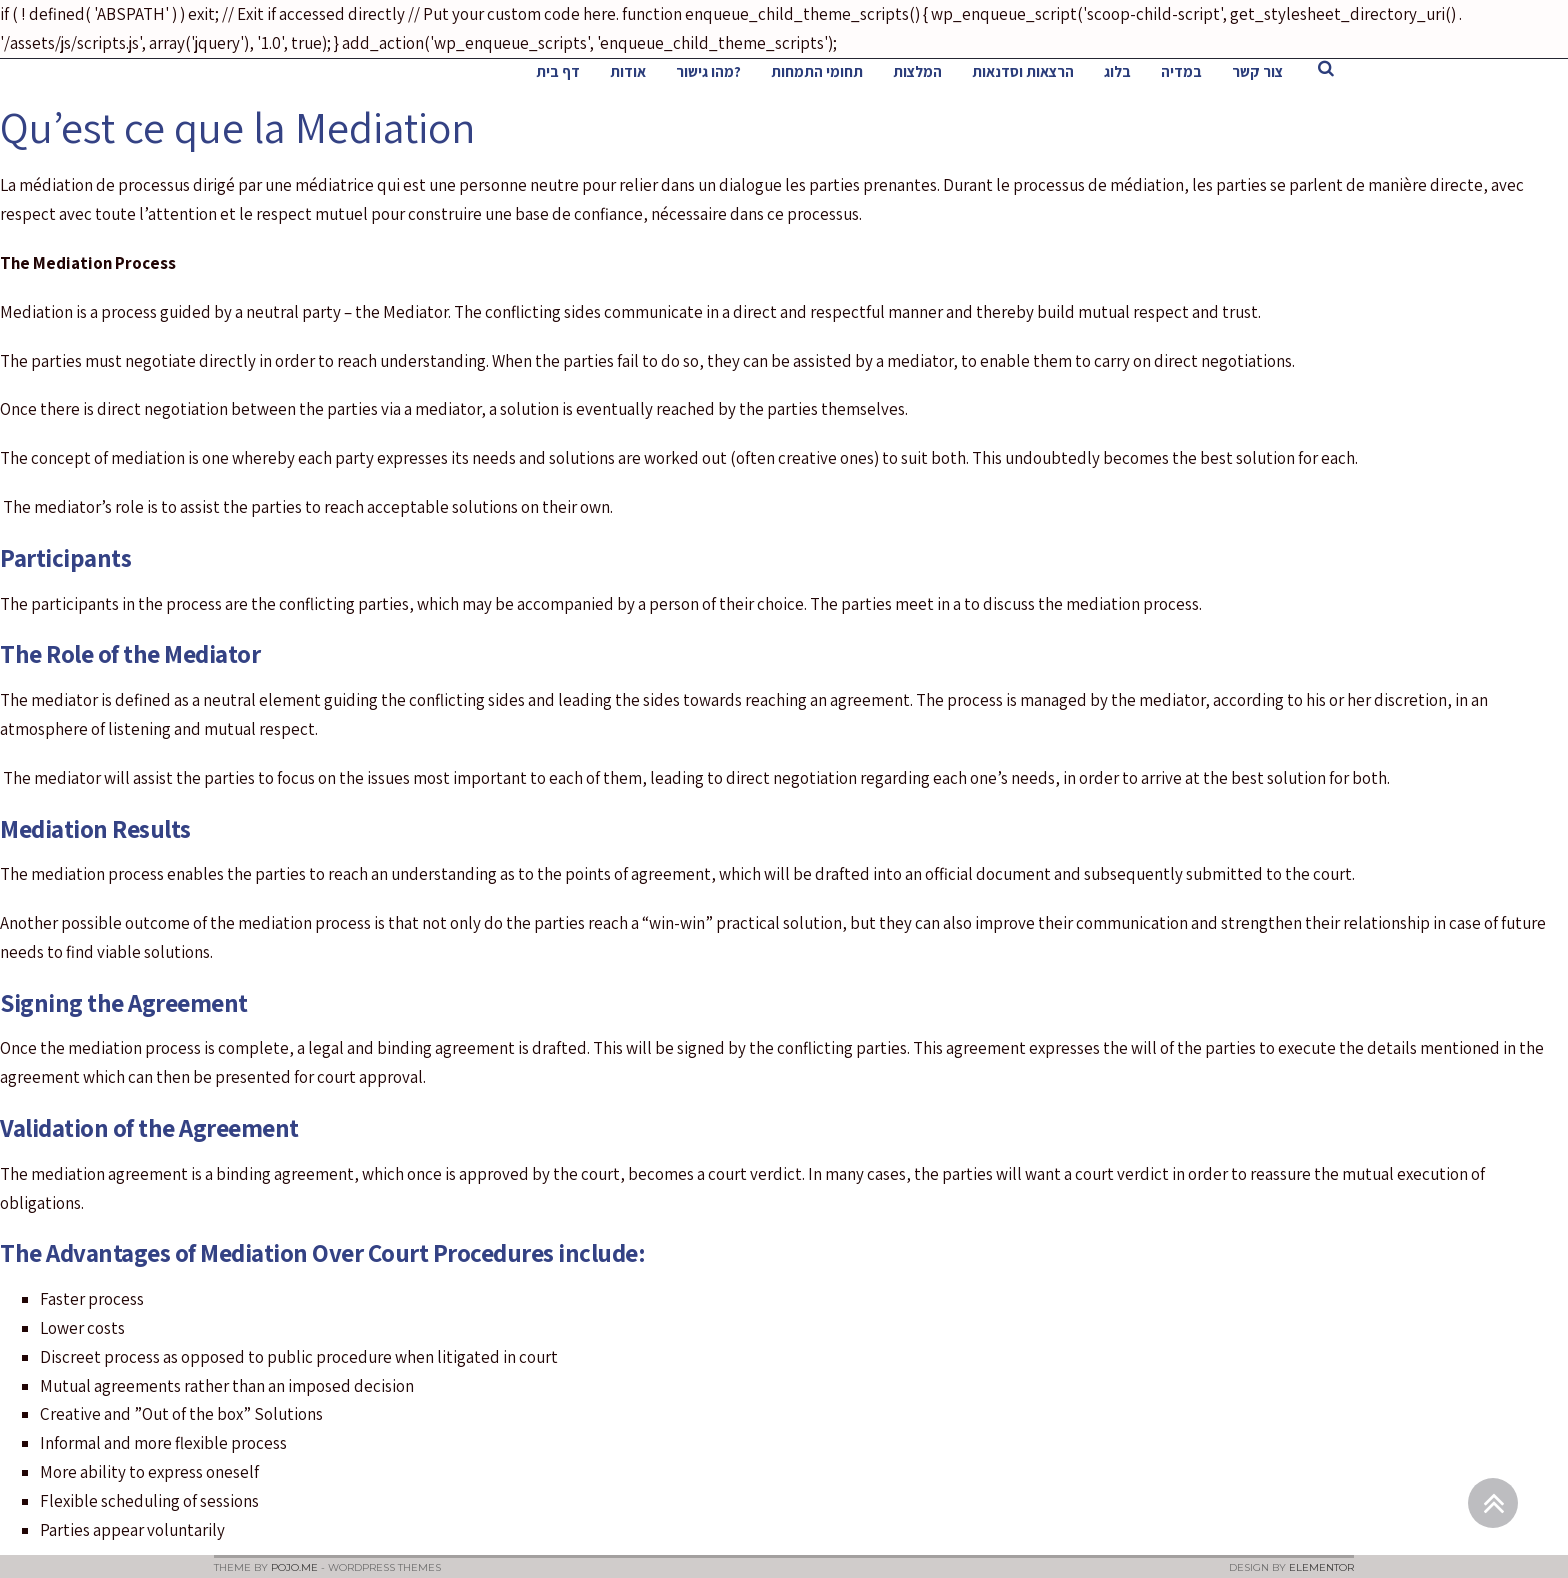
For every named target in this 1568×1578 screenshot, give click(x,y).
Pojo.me (294, 1567)
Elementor (1321, 1567)
